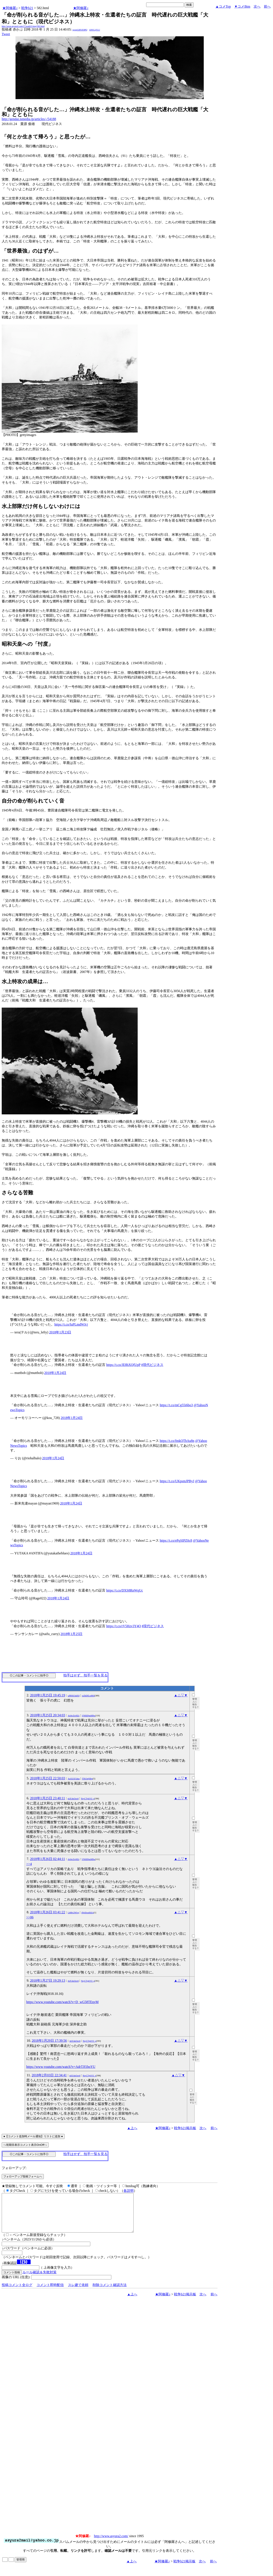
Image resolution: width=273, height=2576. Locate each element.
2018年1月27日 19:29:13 (47, 1980)
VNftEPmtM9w (88, 1715)
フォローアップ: (14, 2168)
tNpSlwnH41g (87, 1912)
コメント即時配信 (50, 2292)
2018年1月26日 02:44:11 (47, 1859)
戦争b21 (27, 8)
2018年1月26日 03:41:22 (47, 1912)
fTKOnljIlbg (87, 1778)
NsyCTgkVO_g (87, 1798)
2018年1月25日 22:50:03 (47, 1778)
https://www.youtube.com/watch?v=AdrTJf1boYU (60, 2066)
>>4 (29, 1864)
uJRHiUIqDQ (74, 1695)
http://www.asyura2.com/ (111, 2543)
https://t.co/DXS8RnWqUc (124, 1590)
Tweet (6, 34)
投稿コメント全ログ (17, 2292)
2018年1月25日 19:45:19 (47, 1695)
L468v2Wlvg (73, 1912)
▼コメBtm (242, 6)
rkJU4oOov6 (73, 1798)
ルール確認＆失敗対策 (40, 2280)
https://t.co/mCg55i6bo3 (176, 1405)
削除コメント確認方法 (110, 2292)
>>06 (30, 1917)
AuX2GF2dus (74, 1778)
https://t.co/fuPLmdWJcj (71, 1324)
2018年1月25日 (71, 1634)
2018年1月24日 (55, 1373)
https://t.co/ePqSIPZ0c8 (176, 1540)
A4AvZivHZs (73, 1715)
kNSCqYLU (94, 30)
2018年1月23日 (60, 1332)
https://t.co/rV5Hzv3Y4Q (123, 1626)
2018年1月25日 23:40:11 (47, 1798)
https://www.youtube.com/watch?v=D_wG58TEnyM (62, 2002)
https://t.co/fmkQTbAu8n (177, 1441)
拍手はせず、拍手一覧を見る (85, 1675)
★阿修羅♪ (10, 8)
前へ (267, 6)
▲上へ (132, 2128)
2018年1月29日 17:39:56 (49, 2040)
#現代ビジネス (152, 1365)
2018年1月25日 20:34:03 (47, 1715)
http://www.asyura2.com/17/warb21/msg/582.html (23, 26)
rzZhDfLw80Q (88, 1695)
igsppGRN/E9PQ (79, 30)
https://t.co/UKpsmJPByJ (177, 1481)
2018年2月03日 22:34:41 (49, 2075)
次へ (257, 6)
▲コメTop (223, 6)
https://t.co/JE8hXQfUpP (123, 1365)
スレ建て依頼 (78, 2292)
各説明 (128, 2190)
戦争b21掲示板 (185, 2128)
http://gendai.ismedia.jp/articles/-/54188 (29, 119)
